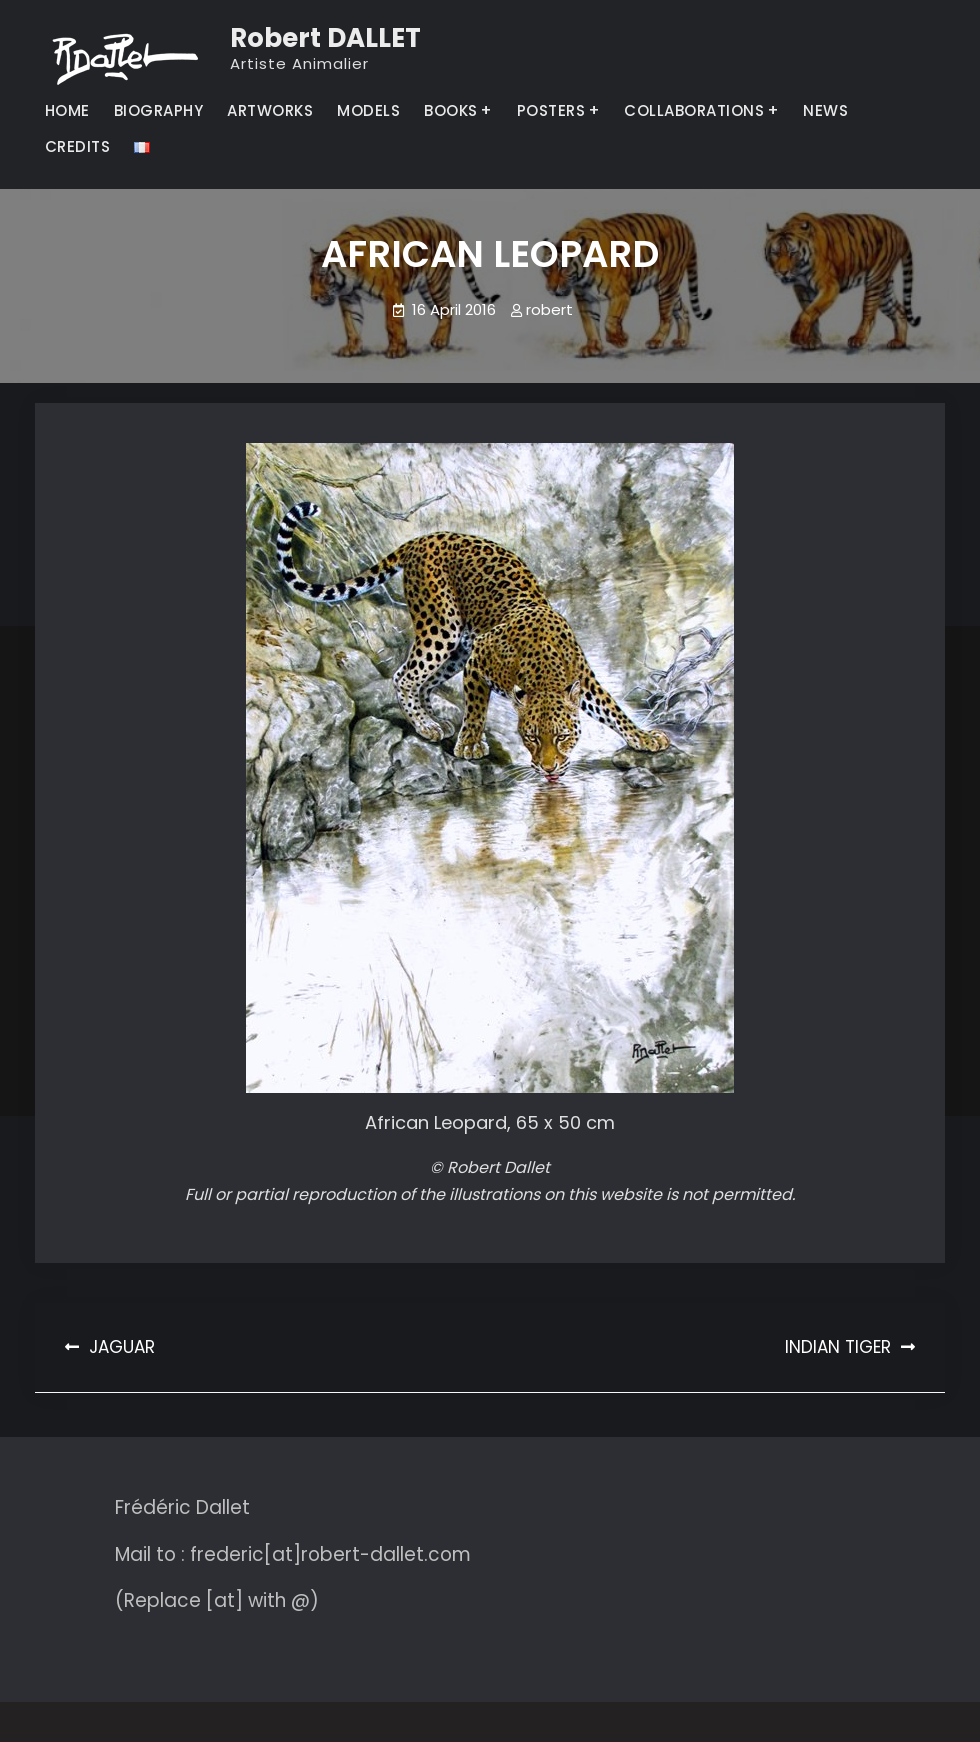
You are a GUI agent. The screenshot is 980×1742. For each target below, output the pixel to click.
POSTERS (551, 110)
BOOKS (451, 110)
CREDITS (78, 146)
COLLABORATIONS (694, 110)
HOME (67, 110)
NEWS (825, 110)
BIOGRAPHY (159, 110)
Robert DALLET (325, 38)
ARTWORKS (270, 110)
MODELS (368, 110)
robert (549, 309)
